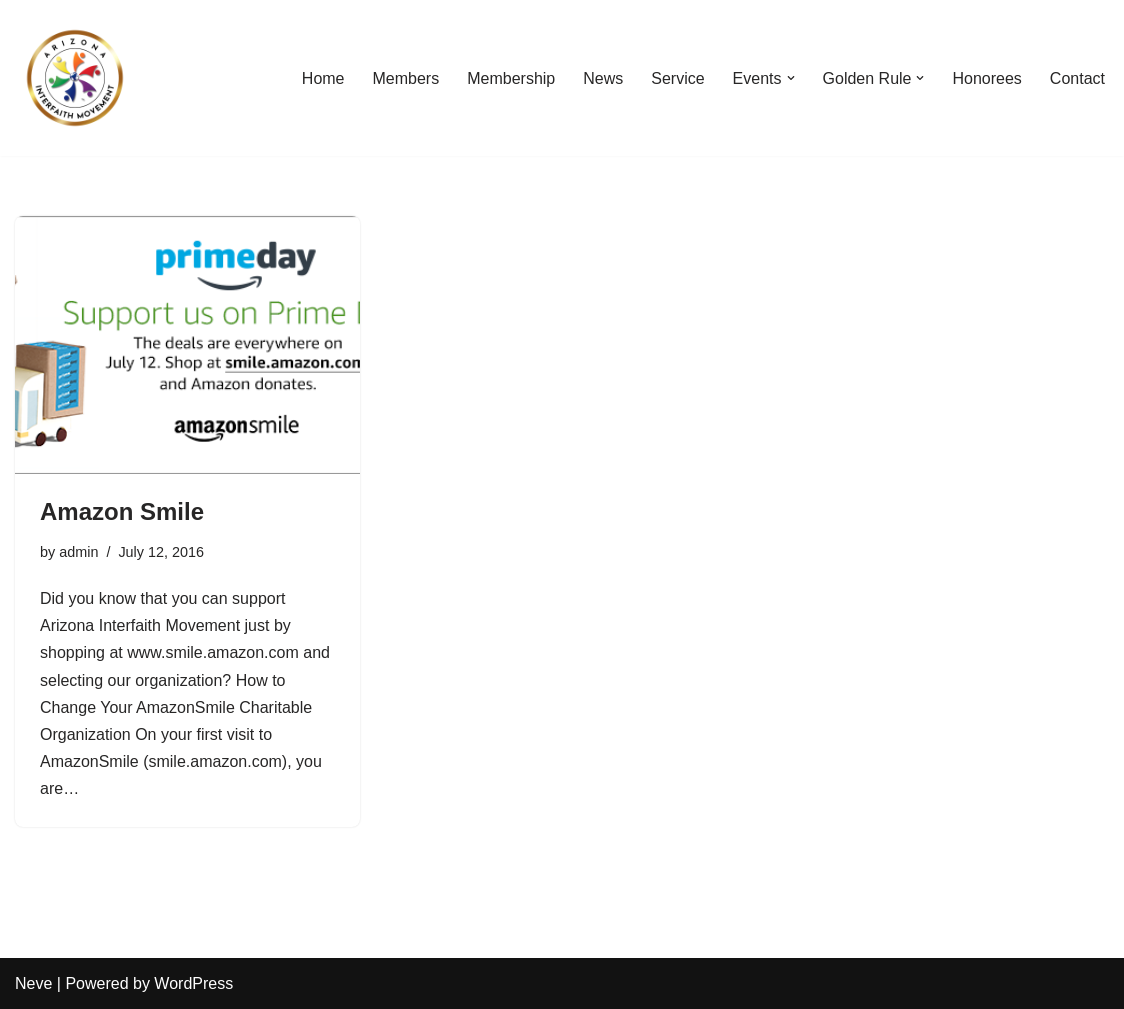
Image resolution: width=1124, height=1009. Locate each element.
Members (406, 78)
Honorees (986, 78)
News (603, 78)
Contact (1077, 78)
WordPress (193, 983)
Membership (511, 78)
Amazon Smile (122, 511)
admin (78, 552)
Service (677, 78)
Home (323, 78)
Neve (33, 983)
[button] (791, 78)
